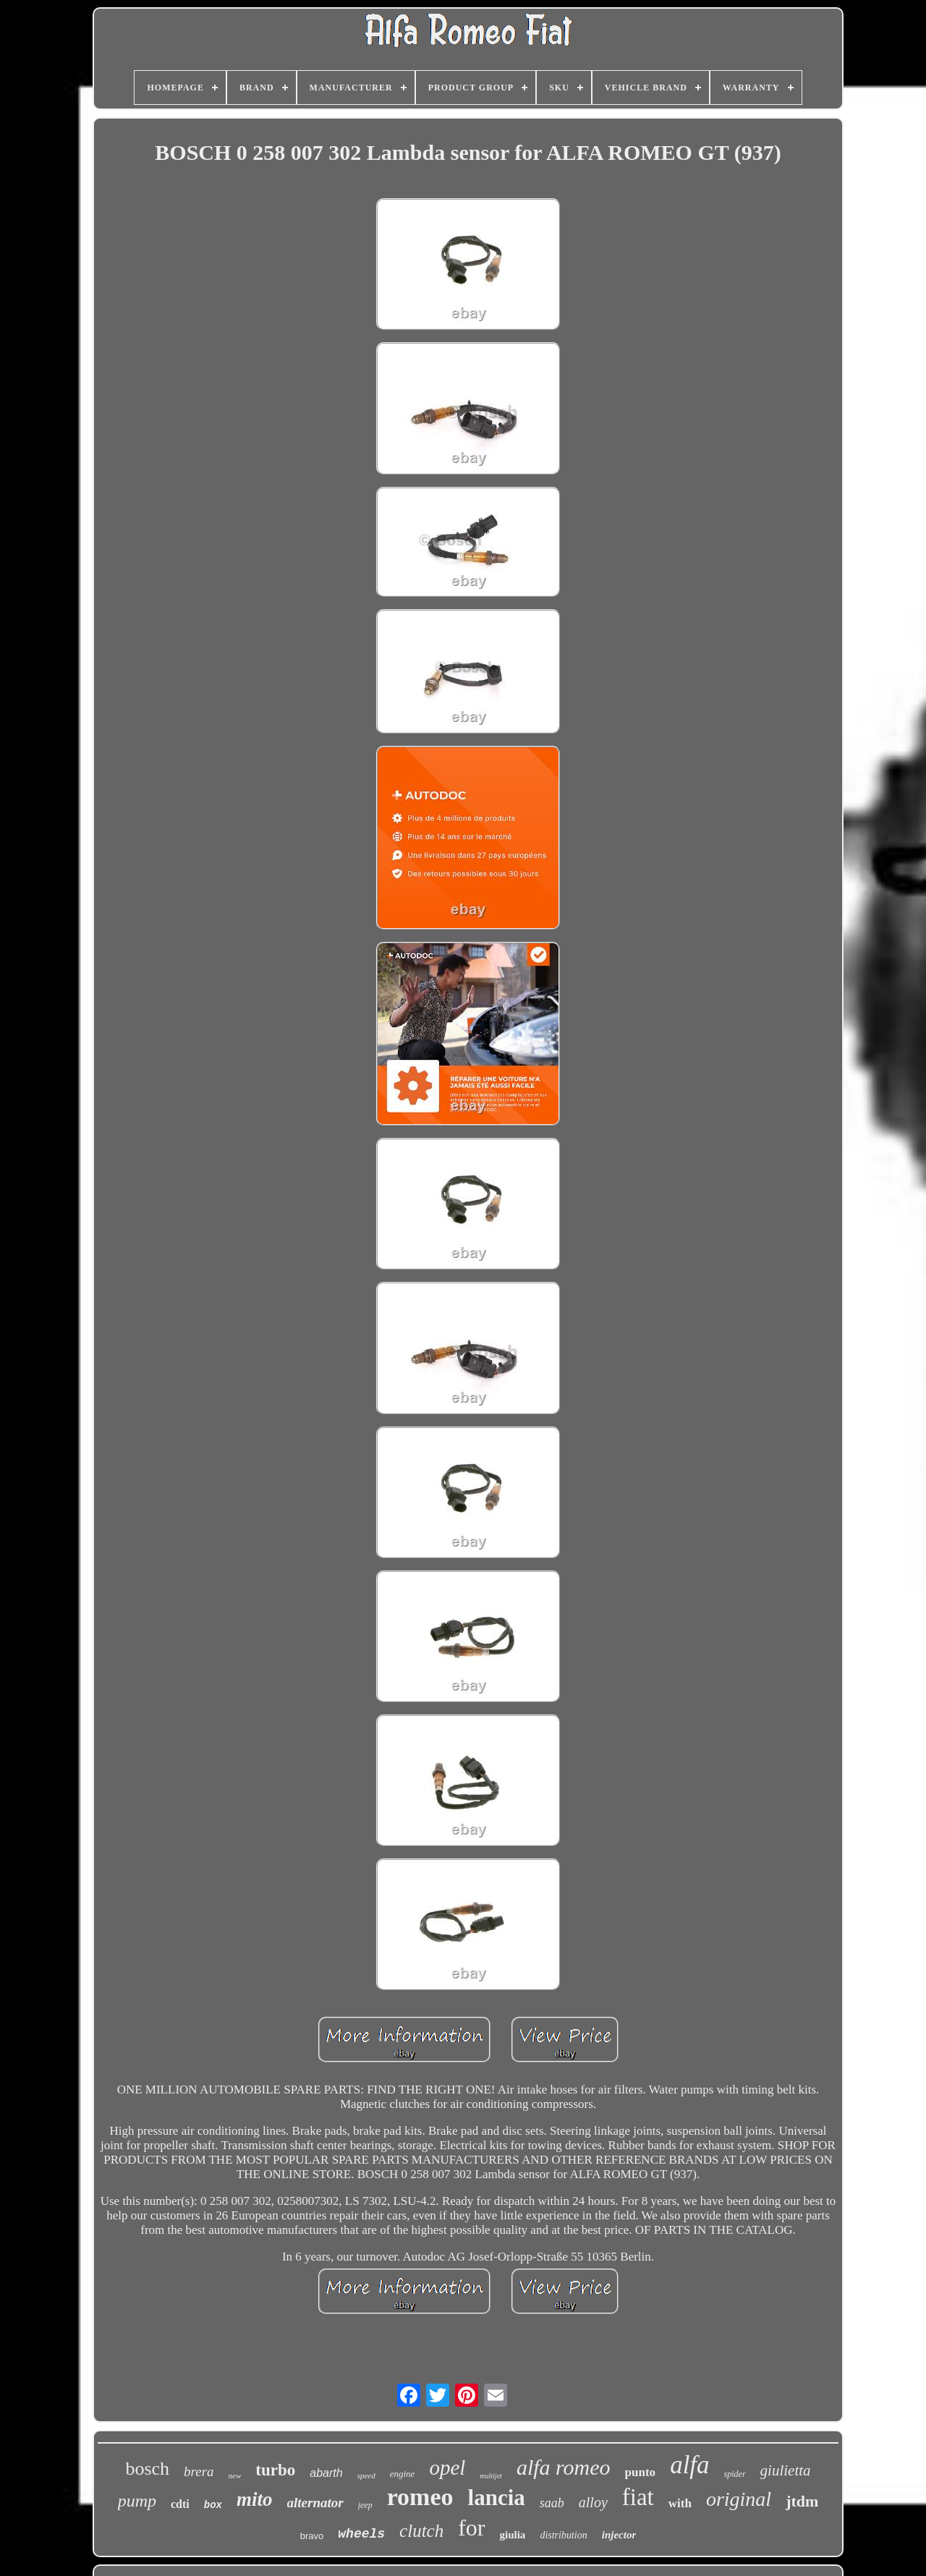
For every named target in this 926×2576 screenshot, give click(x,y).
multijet (491, 2476)
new (235, 2475)
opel (447, 2467)
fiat (638, 2497)
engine (402, 2473)
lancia (496, 2497)
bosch (147, 2468)
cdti (180, 2504)
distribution (563, 2535)
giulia (513, 2535)
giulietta (785, 2470)
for (471, 2528)
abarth (326, 2473)
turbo (275, 2470)
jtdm (802, 2501)
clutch (421, 2531)
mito (255, 2499)
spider (735, 2474)
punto (640, 2472)
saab (552, 2503)
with (680, 2503)
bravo (312, 2535)
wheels (361, 2534)
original (738, 2499)
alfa (689, 2465)
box (213, 2505)
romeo (420, 2496)
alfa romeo (564, 2467)
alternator (315, 2502)
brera (199, 2471)
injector (619, 2535)
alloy (593, 2502)
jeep (365, 2505)
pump (137, 2500)
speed (366, 2475)
